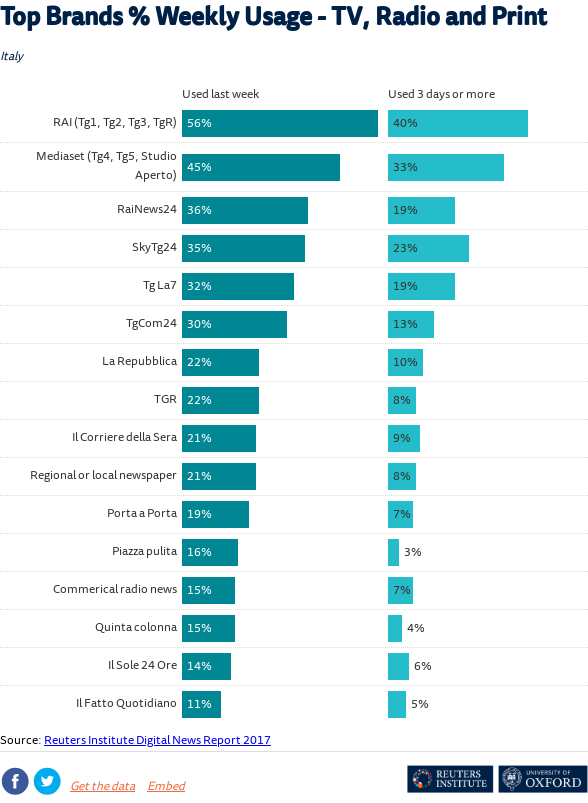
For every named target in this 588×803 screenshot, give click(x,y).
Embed (166, 787)
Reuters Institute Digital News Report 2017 (157, 741)
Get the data (102, 787)
